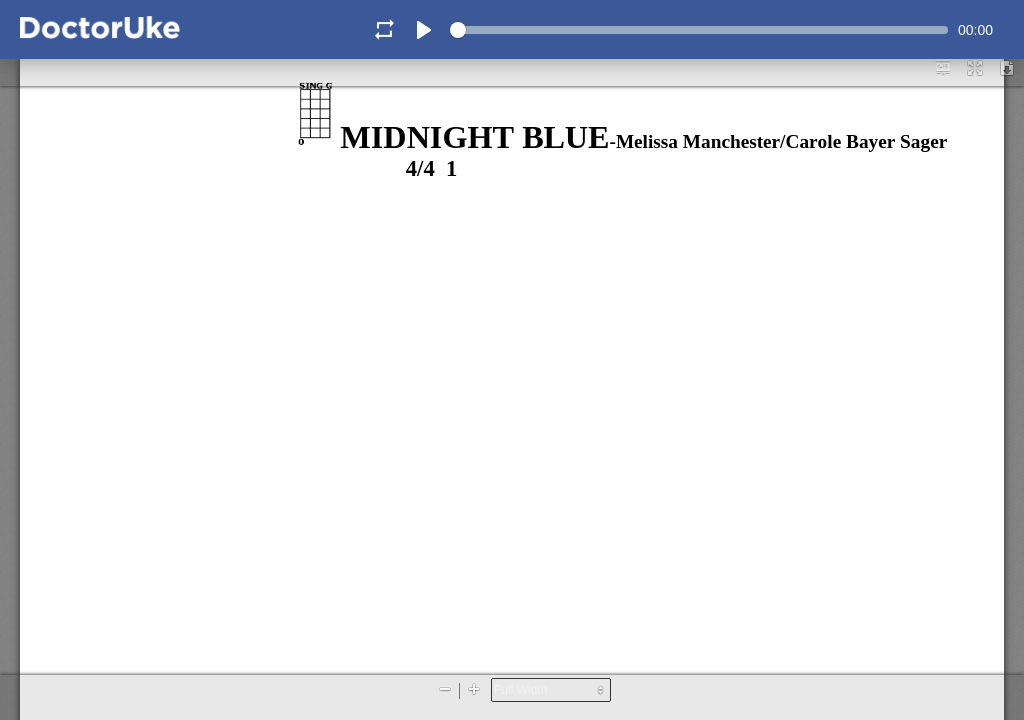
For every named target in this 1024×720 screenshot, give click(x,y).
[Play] (424, 30)
